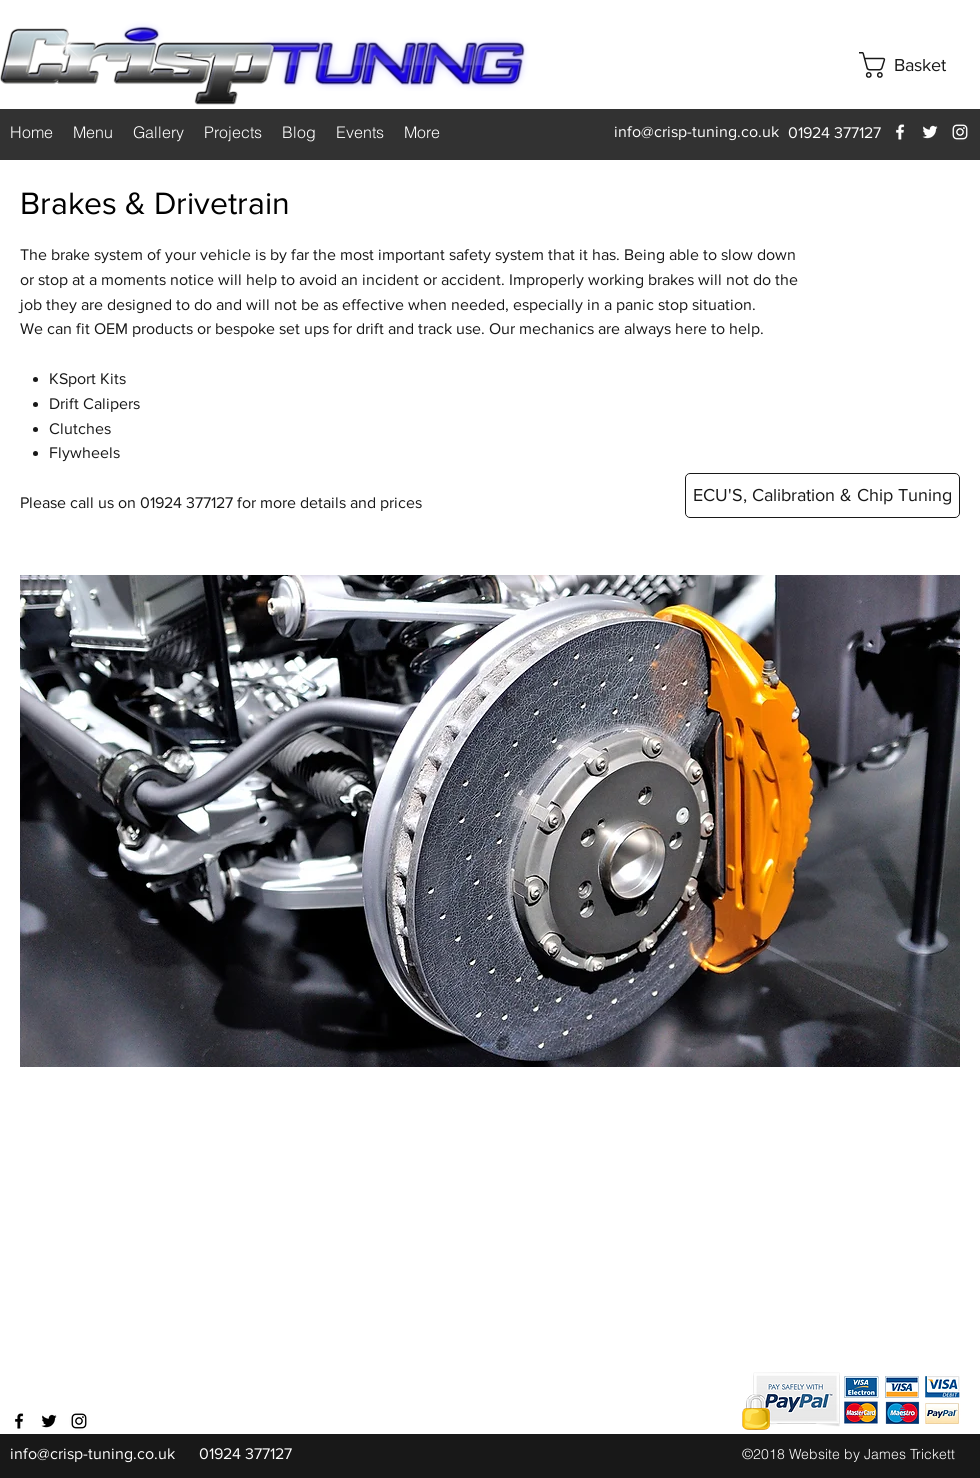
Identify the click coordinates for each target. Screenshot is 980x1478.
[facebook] (900, 132)
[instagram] (960, 132)
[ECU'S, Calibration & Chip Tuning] (822, 495)
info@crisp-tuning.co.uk (696, 131)
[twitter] (930, 132)
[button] (918, 65)
